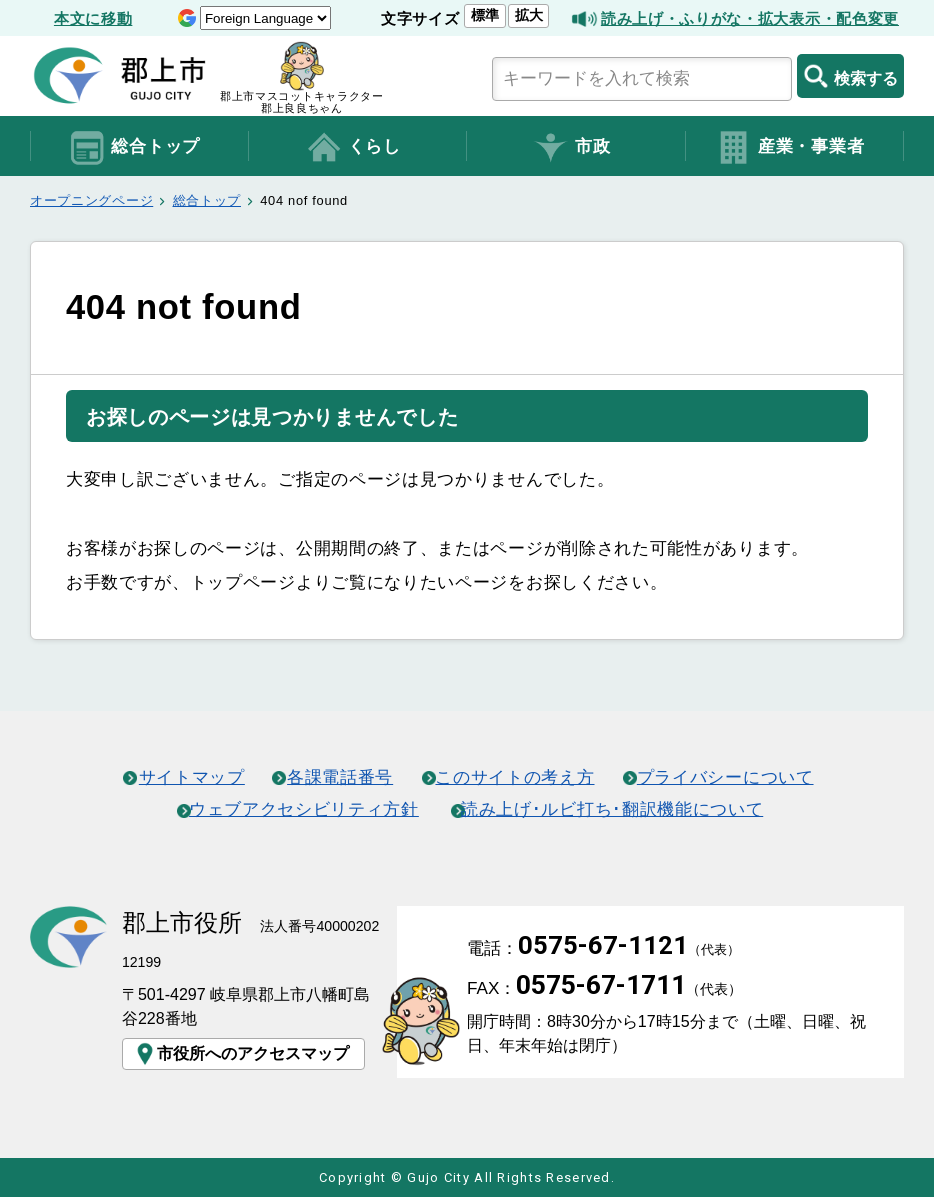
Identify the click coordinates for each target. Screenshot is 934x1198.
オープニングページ (91, 200)
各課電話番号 (340, 777)
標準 (485, 15)
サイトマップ (191, 777)
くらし (353, 148)
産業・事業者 (789, 148)
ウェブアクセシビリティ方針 (304, 809)
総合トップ (134, 148)
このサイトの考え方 (515, 777)
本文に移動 (93, 18)
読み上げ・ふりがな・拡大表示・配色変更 (750, 18)
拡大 (528, 15)
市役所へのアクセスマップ (241, 1054)
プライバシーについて (726, 777)
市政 (571, 148)
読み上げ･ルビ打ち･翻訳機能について (613, 809)
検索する (850, 76)
